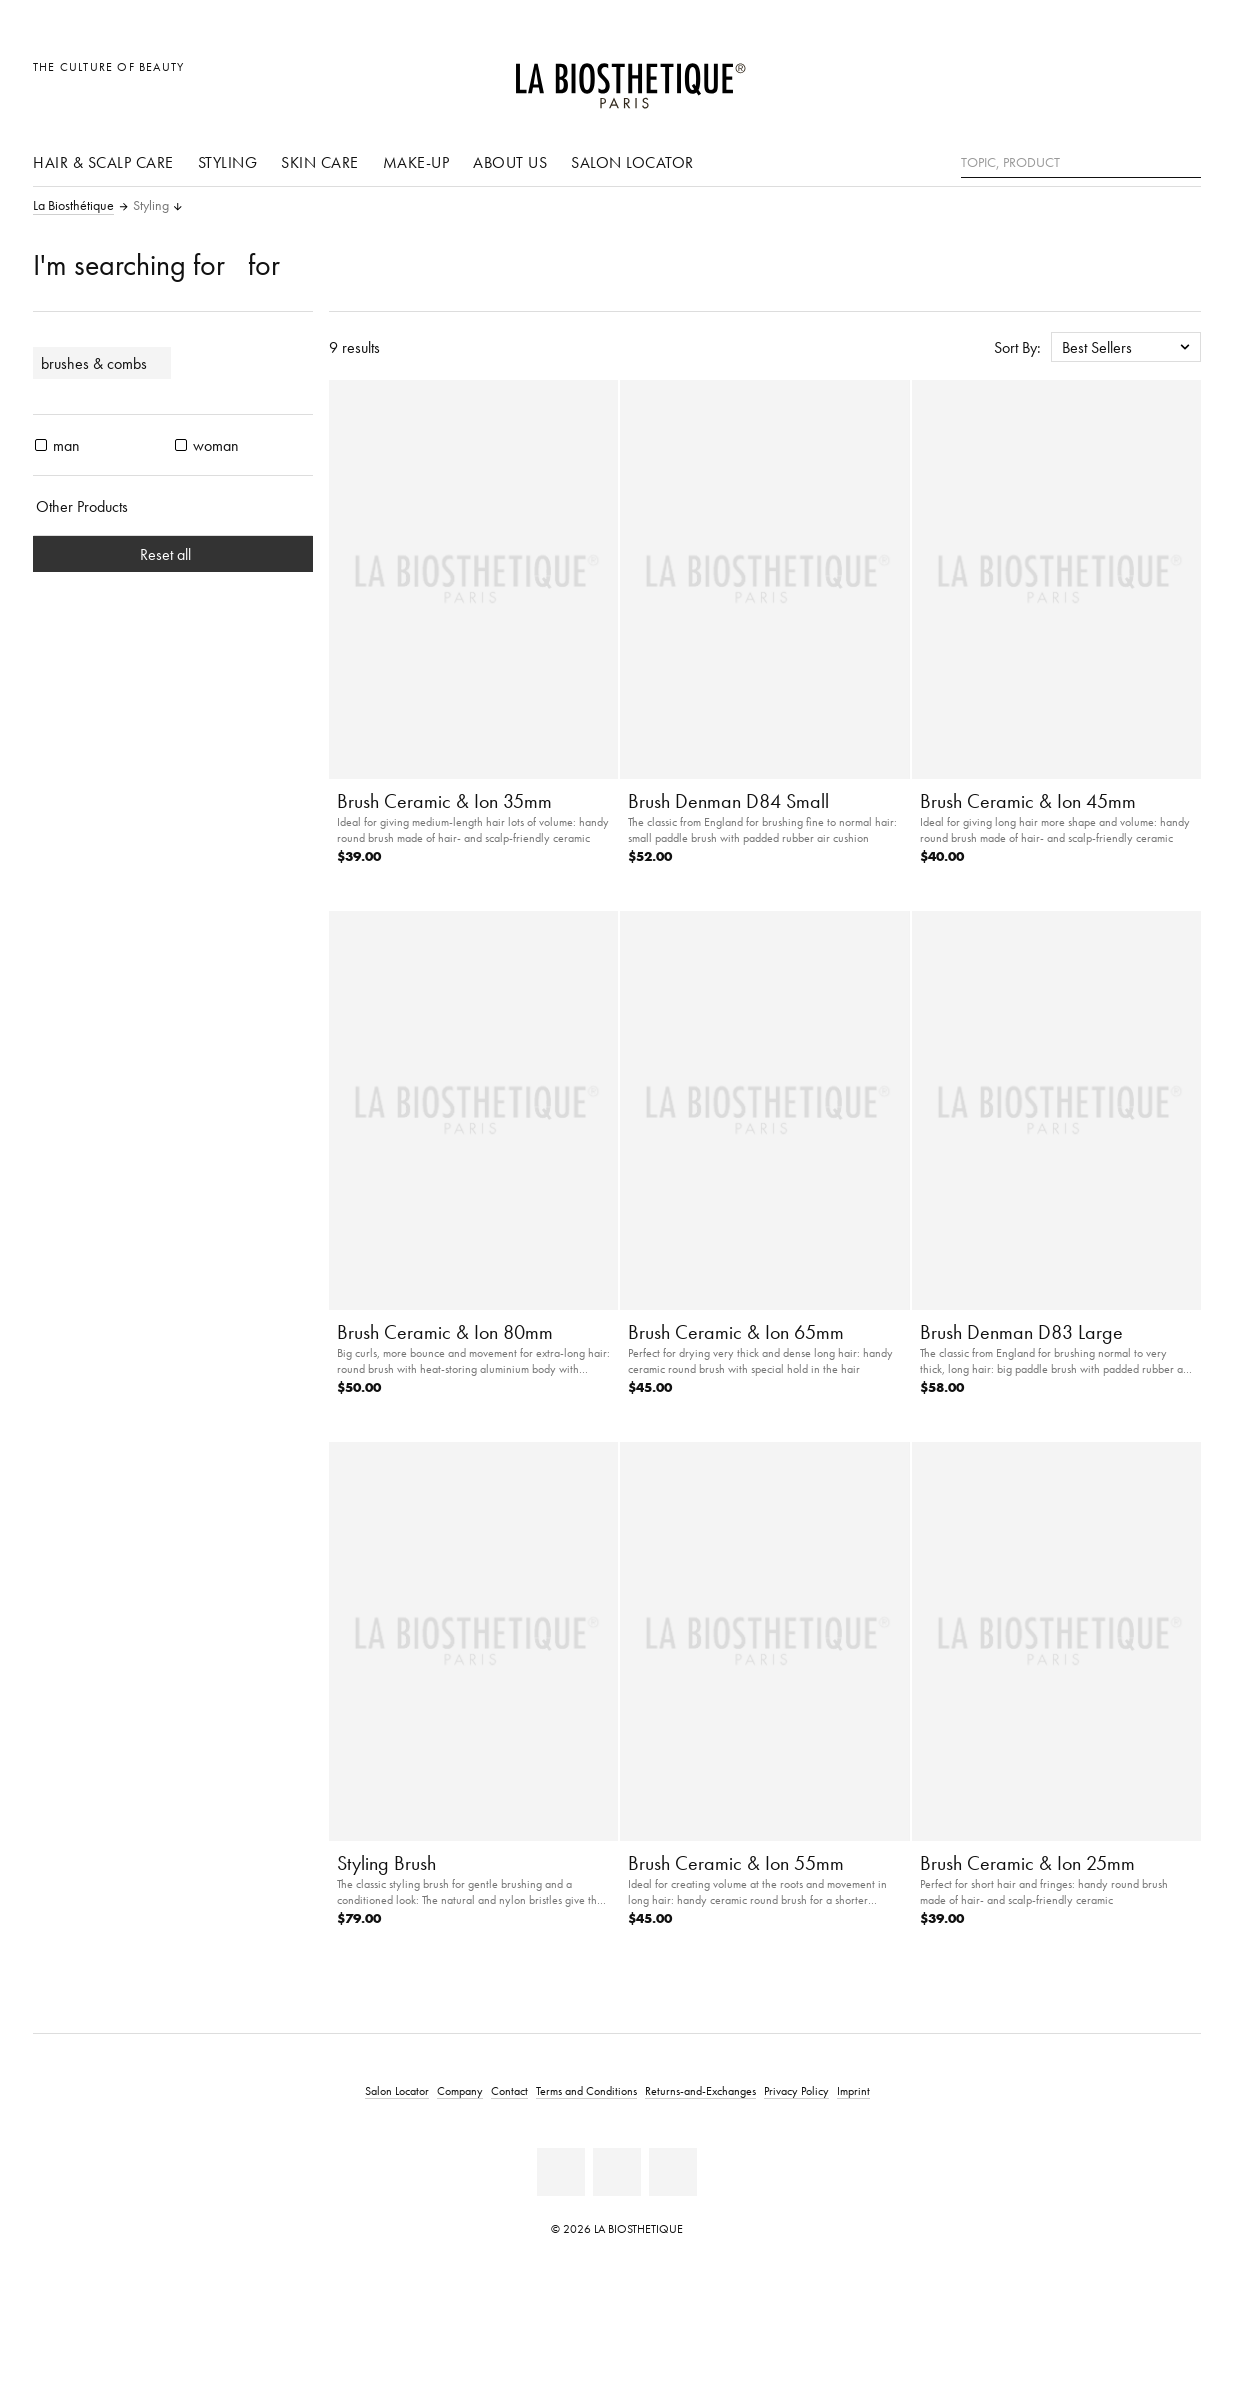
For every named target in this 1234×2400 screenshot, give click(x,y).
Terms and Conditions (586, 2090)
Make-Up (416, 162)
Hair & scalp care (103, 162)
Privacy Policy (796, 2090)
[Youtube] (617, 2172)
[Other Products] (173, 506)
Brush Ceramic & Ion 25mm (1027, 1863)
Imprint (853, 2090)
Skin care (320, 162)
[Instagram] (673, 2172)
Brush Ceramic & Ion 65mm (736, 1332)
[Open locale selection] (1089, 77)
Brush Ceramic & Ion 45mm (1028, 801)
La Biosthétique (73, 206)
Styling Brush (386, 1863)
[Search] (1186, 160)
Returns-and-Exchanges (700, 2090)
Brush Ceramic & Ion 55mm (736, 1863)
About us (510, 162)
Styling (228, 162)
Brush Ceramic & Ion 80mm (445, 1332)
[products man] (41, 445)
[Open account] (1135, 77)
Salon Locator (632, 162)
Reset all (173, 554)
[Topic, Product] (1081, 163)
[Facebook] (561, 2172)
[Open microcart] (1180, 77)
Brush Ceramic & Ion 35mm (444, 801)
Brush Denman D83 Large (1021, 1332)
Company (460, 2090)
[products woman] (181, 445)
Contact (509, 2090)
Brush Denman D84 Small (728, 801)
